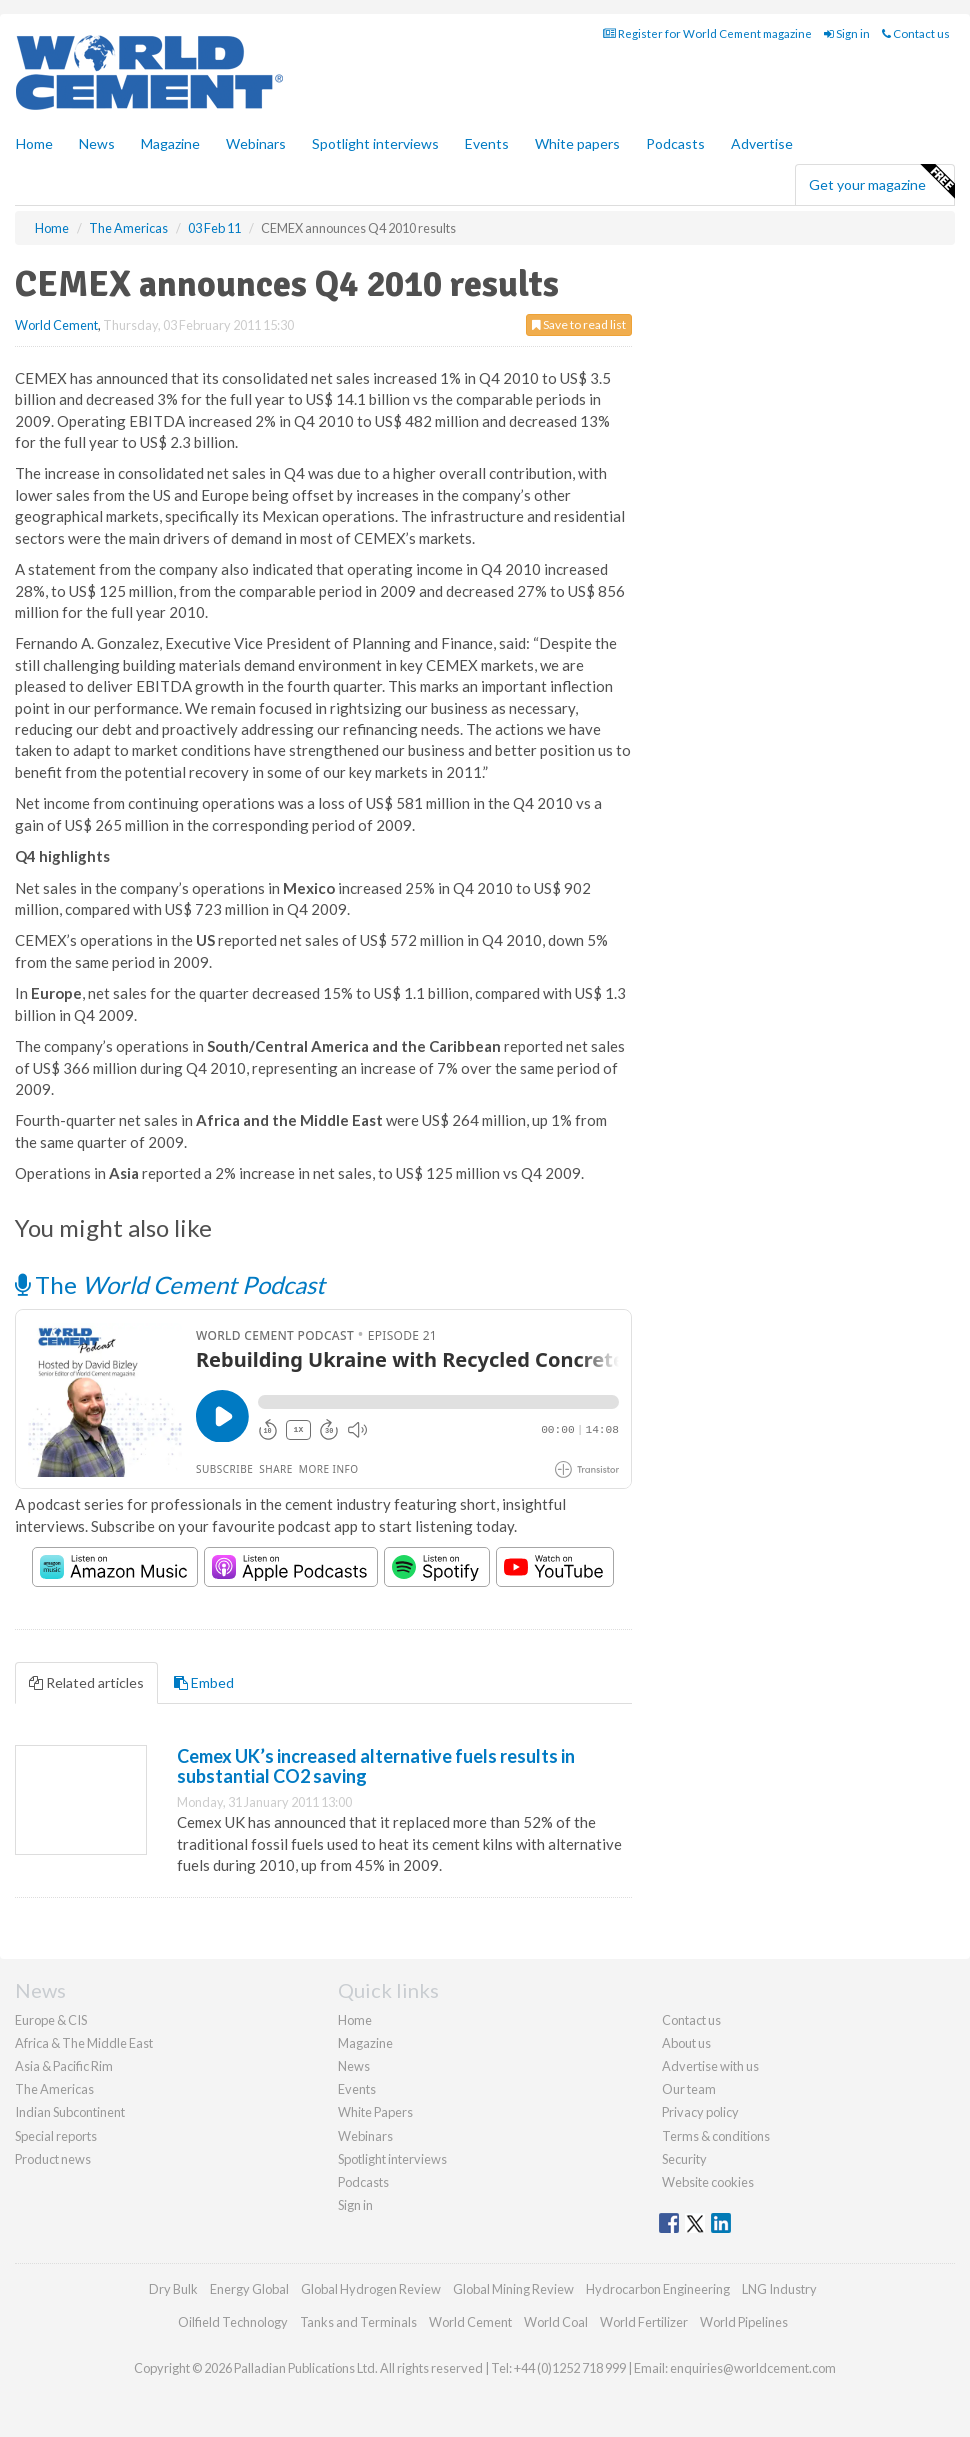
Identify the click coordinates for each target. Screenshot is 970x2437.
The (170, 1284)
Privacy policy (700, 2112)
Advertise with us (710, 2066)
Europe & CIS (51, 2020)
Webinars (256, 143)
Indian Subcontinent (70, 2112)
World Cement (56, 325)
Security (684, 2159)
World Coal (556, 2322)
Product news (53, 2159)
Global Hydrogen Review (371, 2289)
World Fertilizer (644, 2322)
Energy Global (249, 2289)
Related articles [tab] (86, 1682)
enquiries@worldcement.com (753, 2368)
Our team (689, 2089)
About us (686, 2043)
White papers (577, 143)
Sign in (847, 33)
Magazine (170, 143)
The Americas (54, 2089)
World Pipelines (744, 2322)
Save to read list (579, 324)
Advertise (762, 143)
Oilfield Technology (233, 2322)
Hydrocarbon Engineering (658, 2289)
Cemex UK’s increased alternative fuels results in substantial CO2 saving (376, 1766)
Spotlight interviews (375, 143)
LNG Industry (779, 2289)
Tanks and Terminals (358, 2322)
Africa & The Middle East (84, 2043)
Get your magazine (881, 182)
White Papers (375, 2112)
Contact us (916, 33)
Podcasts (675, 143)
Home (34, 143)
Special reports (56, 2136)
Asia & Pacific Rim (64, 2066)
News (354, 2066)
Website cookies (708, 2182)
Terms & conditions (716, 2136)
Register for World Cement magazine (707, 33)
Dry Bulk (173, 2289)
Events (487, 143)
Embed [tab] (204, 1682)
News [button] (97, 143)
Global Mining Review (513, 2289)
